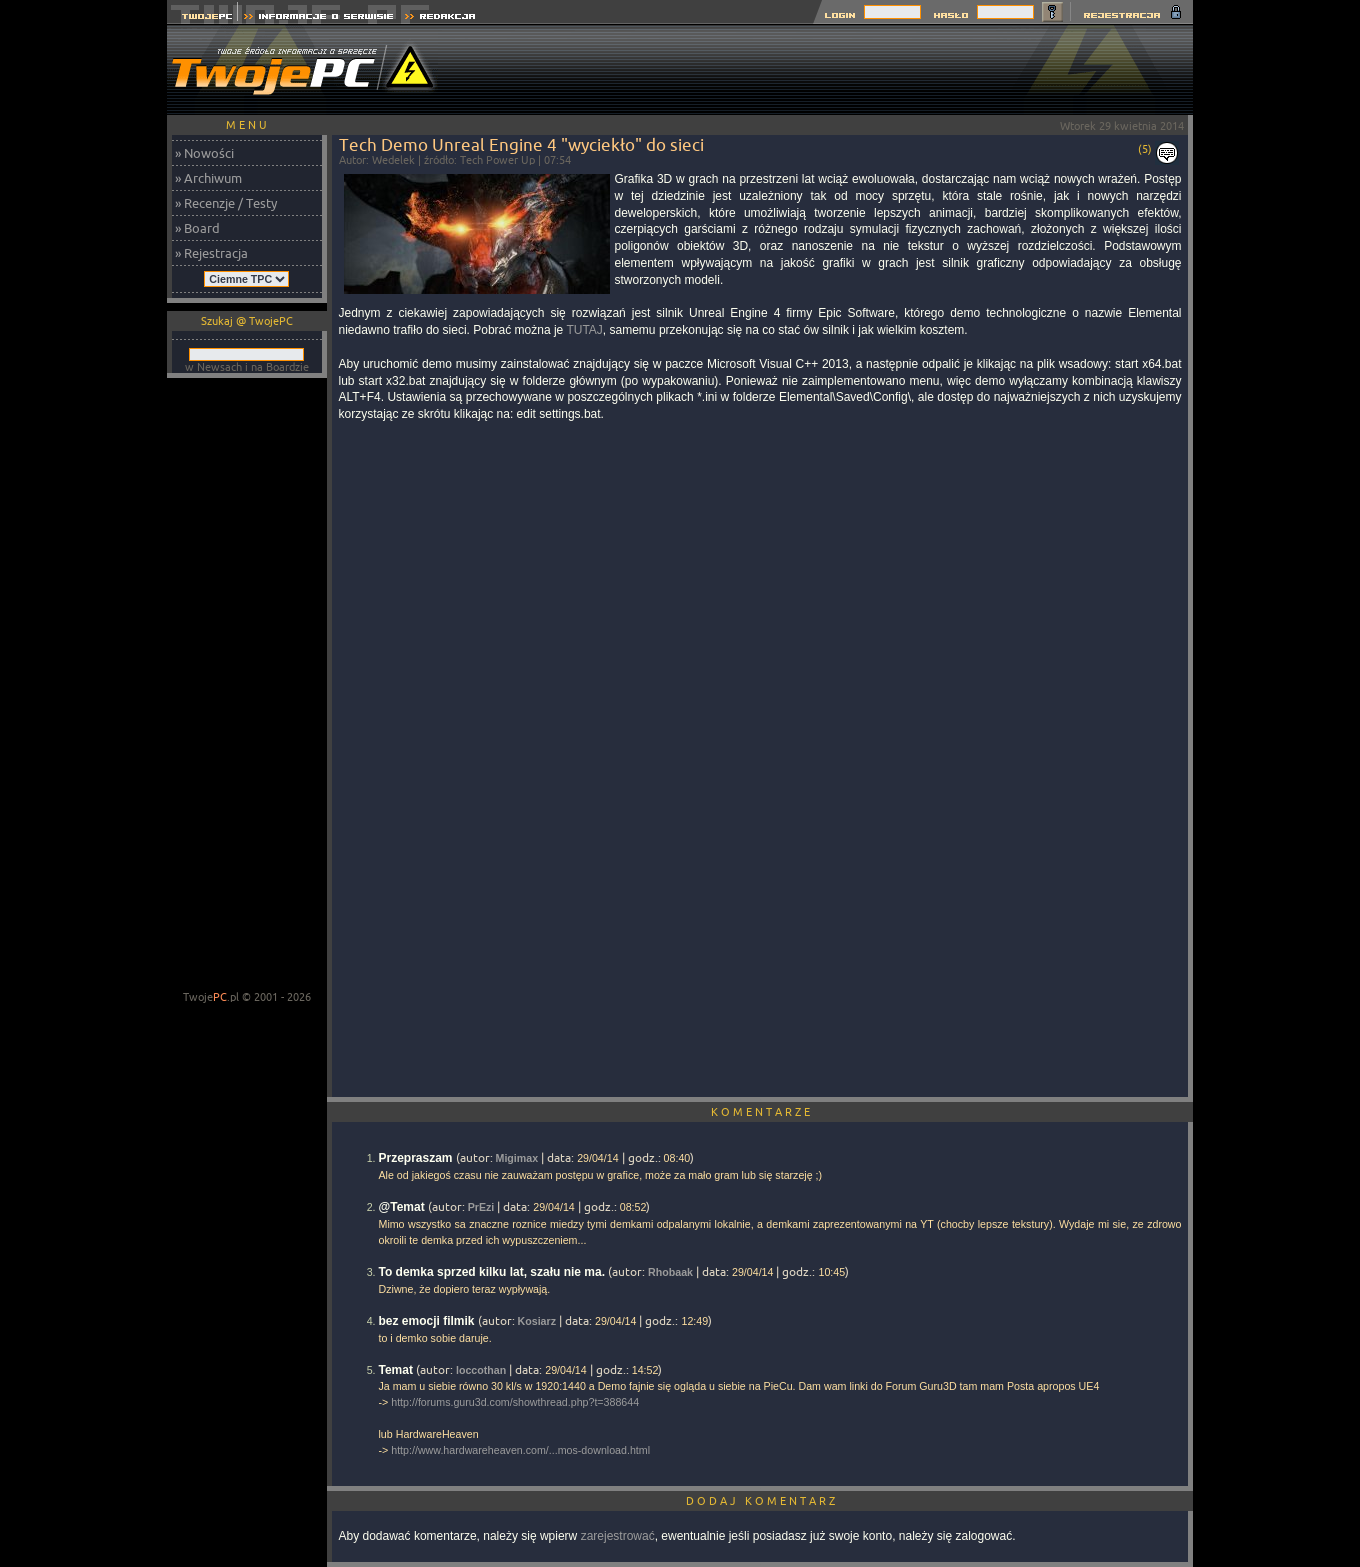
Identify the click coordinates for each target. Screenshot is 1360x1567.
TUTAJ (584, 330)
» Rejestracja (211, 253)
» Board (197, 228)
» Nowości (204, 153)
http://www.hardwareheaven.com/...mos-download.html (520, 1450)
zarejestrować (618, 1536)
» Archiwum (208, 178)
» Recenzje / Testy (226, 203)
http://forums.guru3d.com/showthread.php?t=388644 (515, 1402)
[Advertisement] (829, 70)
